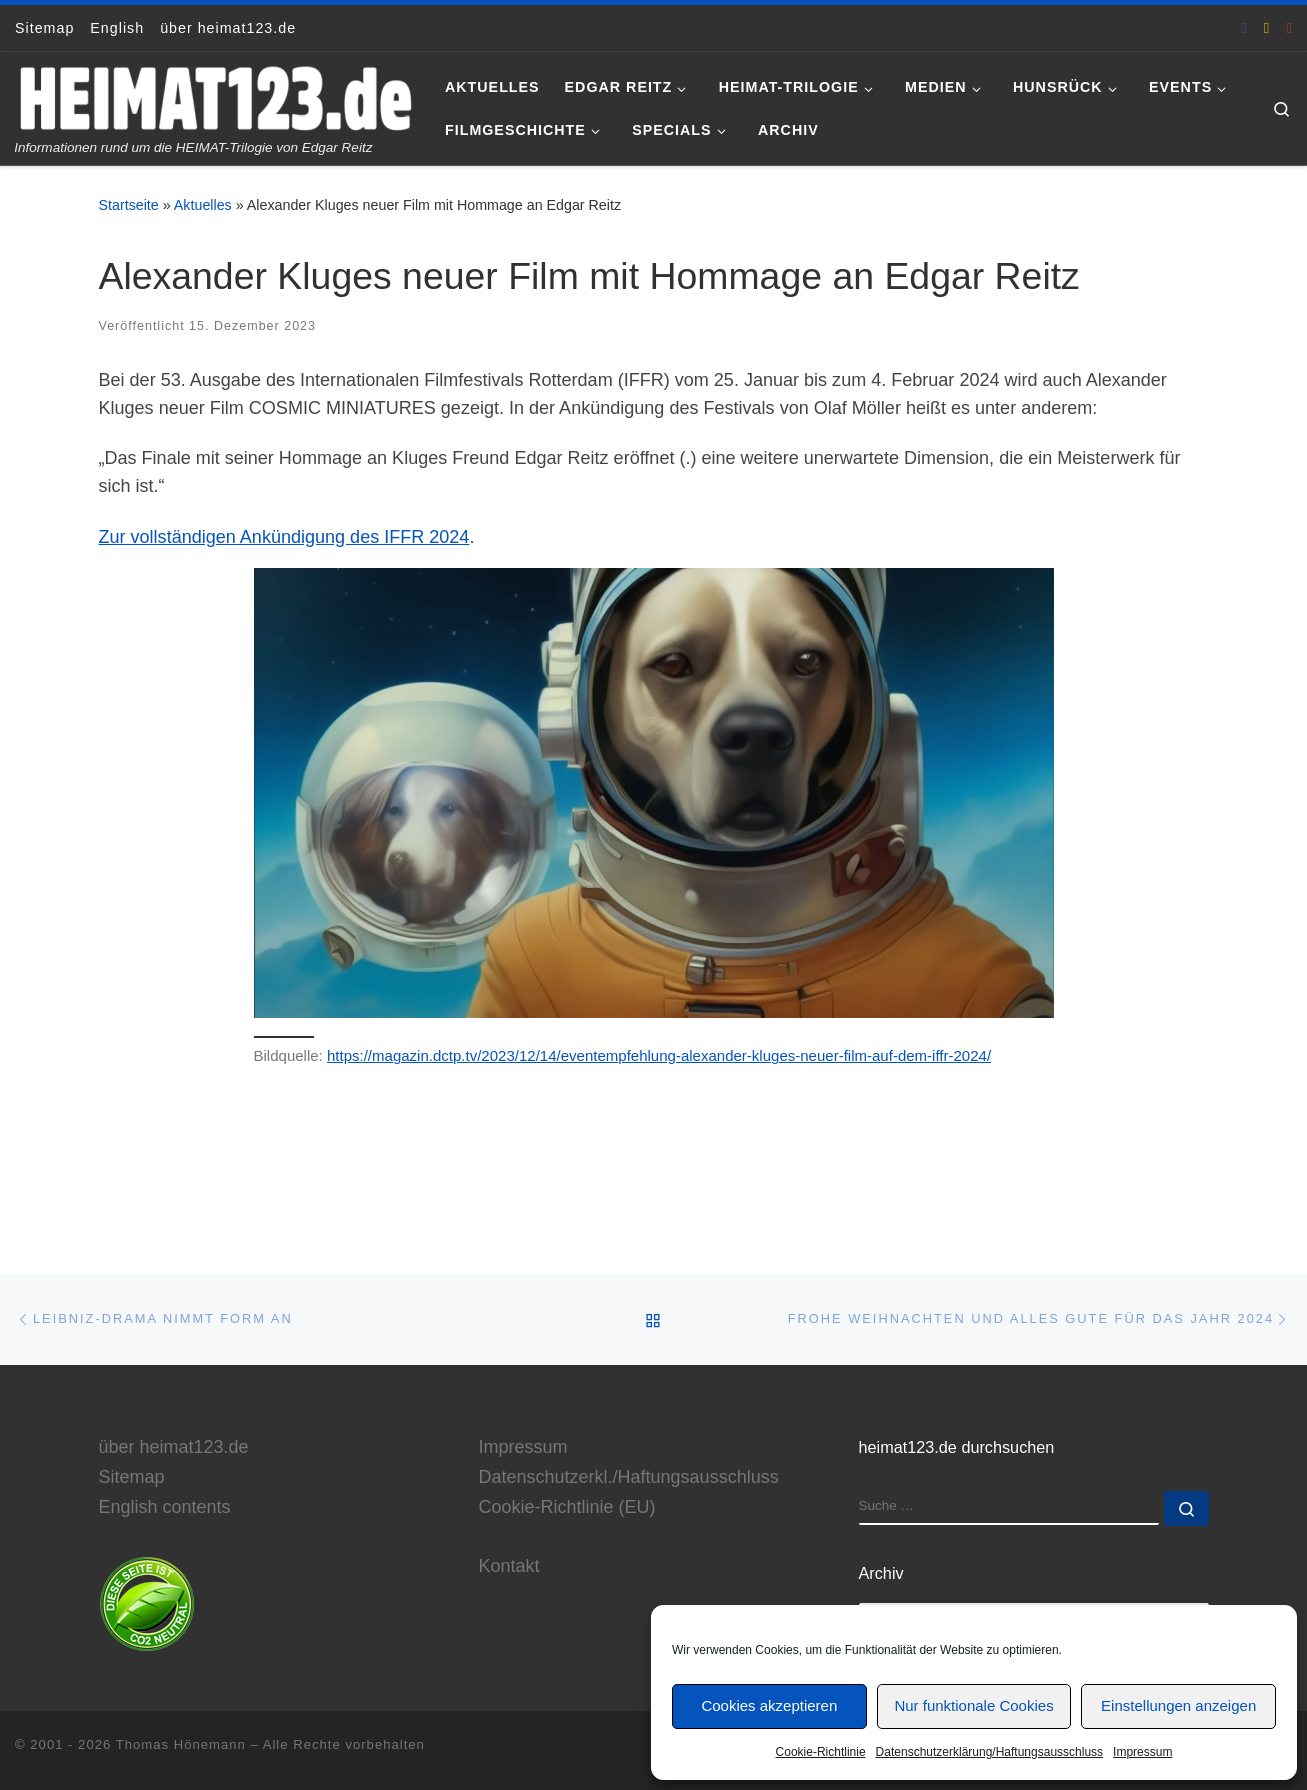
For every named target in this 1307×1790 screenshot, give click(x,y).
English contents (165, 1506)
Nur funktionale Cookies (973, 1705)
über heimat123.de (174, 1446)
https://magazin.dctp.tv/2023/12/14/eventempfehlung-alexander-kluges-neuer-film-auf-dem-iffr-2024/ (659, 1055)
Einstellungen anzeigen (1178, 1705)
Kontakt (509, 1565)
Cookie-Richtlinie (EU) (567, 1506)
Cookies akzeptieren (769, 1705)
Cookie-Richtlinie (821, 1752)
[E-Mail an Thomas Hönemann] (1267, 27)
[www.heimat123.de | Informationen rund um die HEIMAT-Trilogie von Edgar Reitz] (215, 95)
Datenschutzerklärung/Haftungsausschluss (989, 1752)
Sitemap (132, 1476)
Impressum (1142, 1752)
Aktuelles (203, 205)
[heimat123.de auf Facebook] (1244, 27)
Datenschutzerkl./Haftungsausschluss (629, 1476)
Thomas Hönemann (181, 1743)
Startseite (129, 205)
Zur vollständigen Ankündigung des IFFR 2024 (284, 537)
